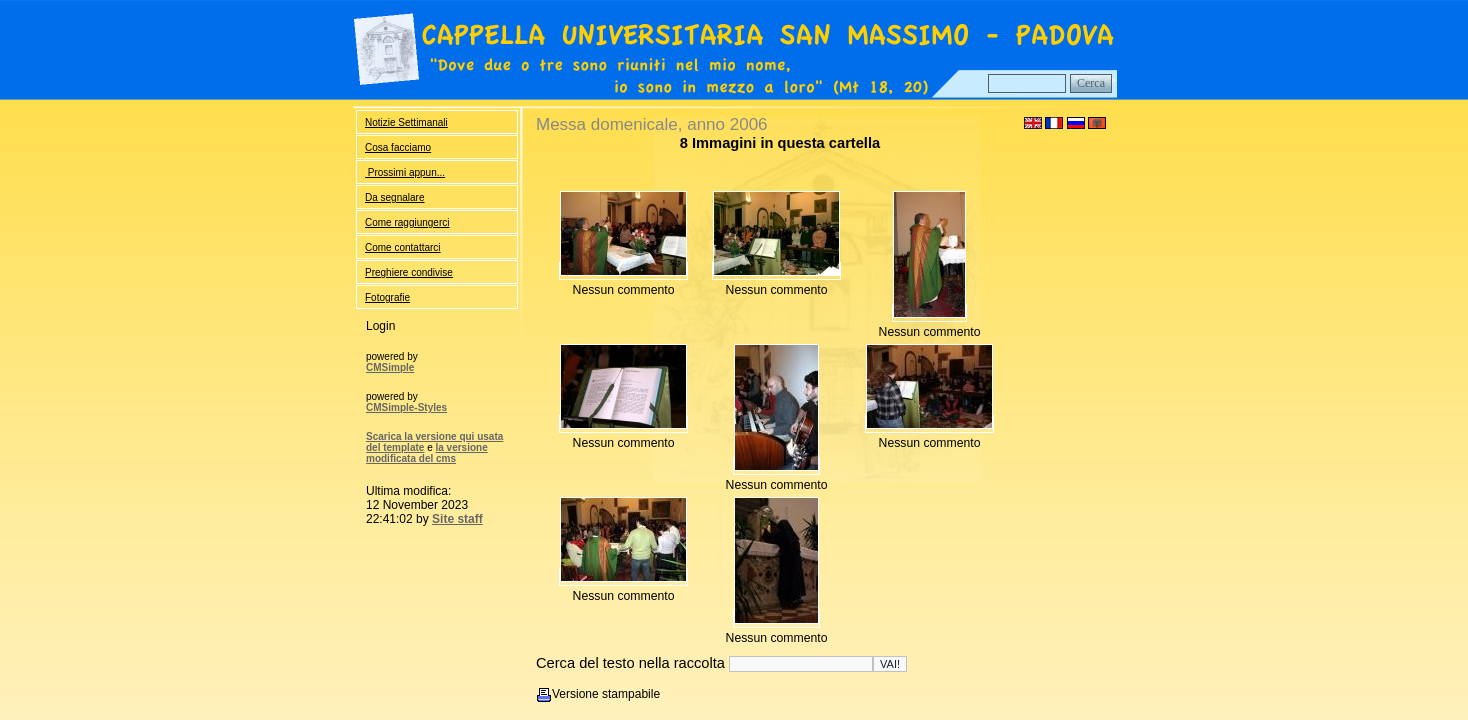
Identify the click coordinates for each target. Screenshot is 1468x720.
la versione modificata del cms (427, 453)
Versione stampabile (606, 694)
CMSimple (390, 367)
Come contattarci (403, 247)
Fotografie (387, 297)
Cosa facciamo (398, 147)
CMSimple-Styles (406, 407)
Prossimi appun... (405, 172)
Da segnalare (394, 197)
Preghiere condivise (409, 272)
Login (380, 326)
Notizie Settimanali (406, 122)
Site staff (457, 519)
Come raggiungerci (407, 222)
